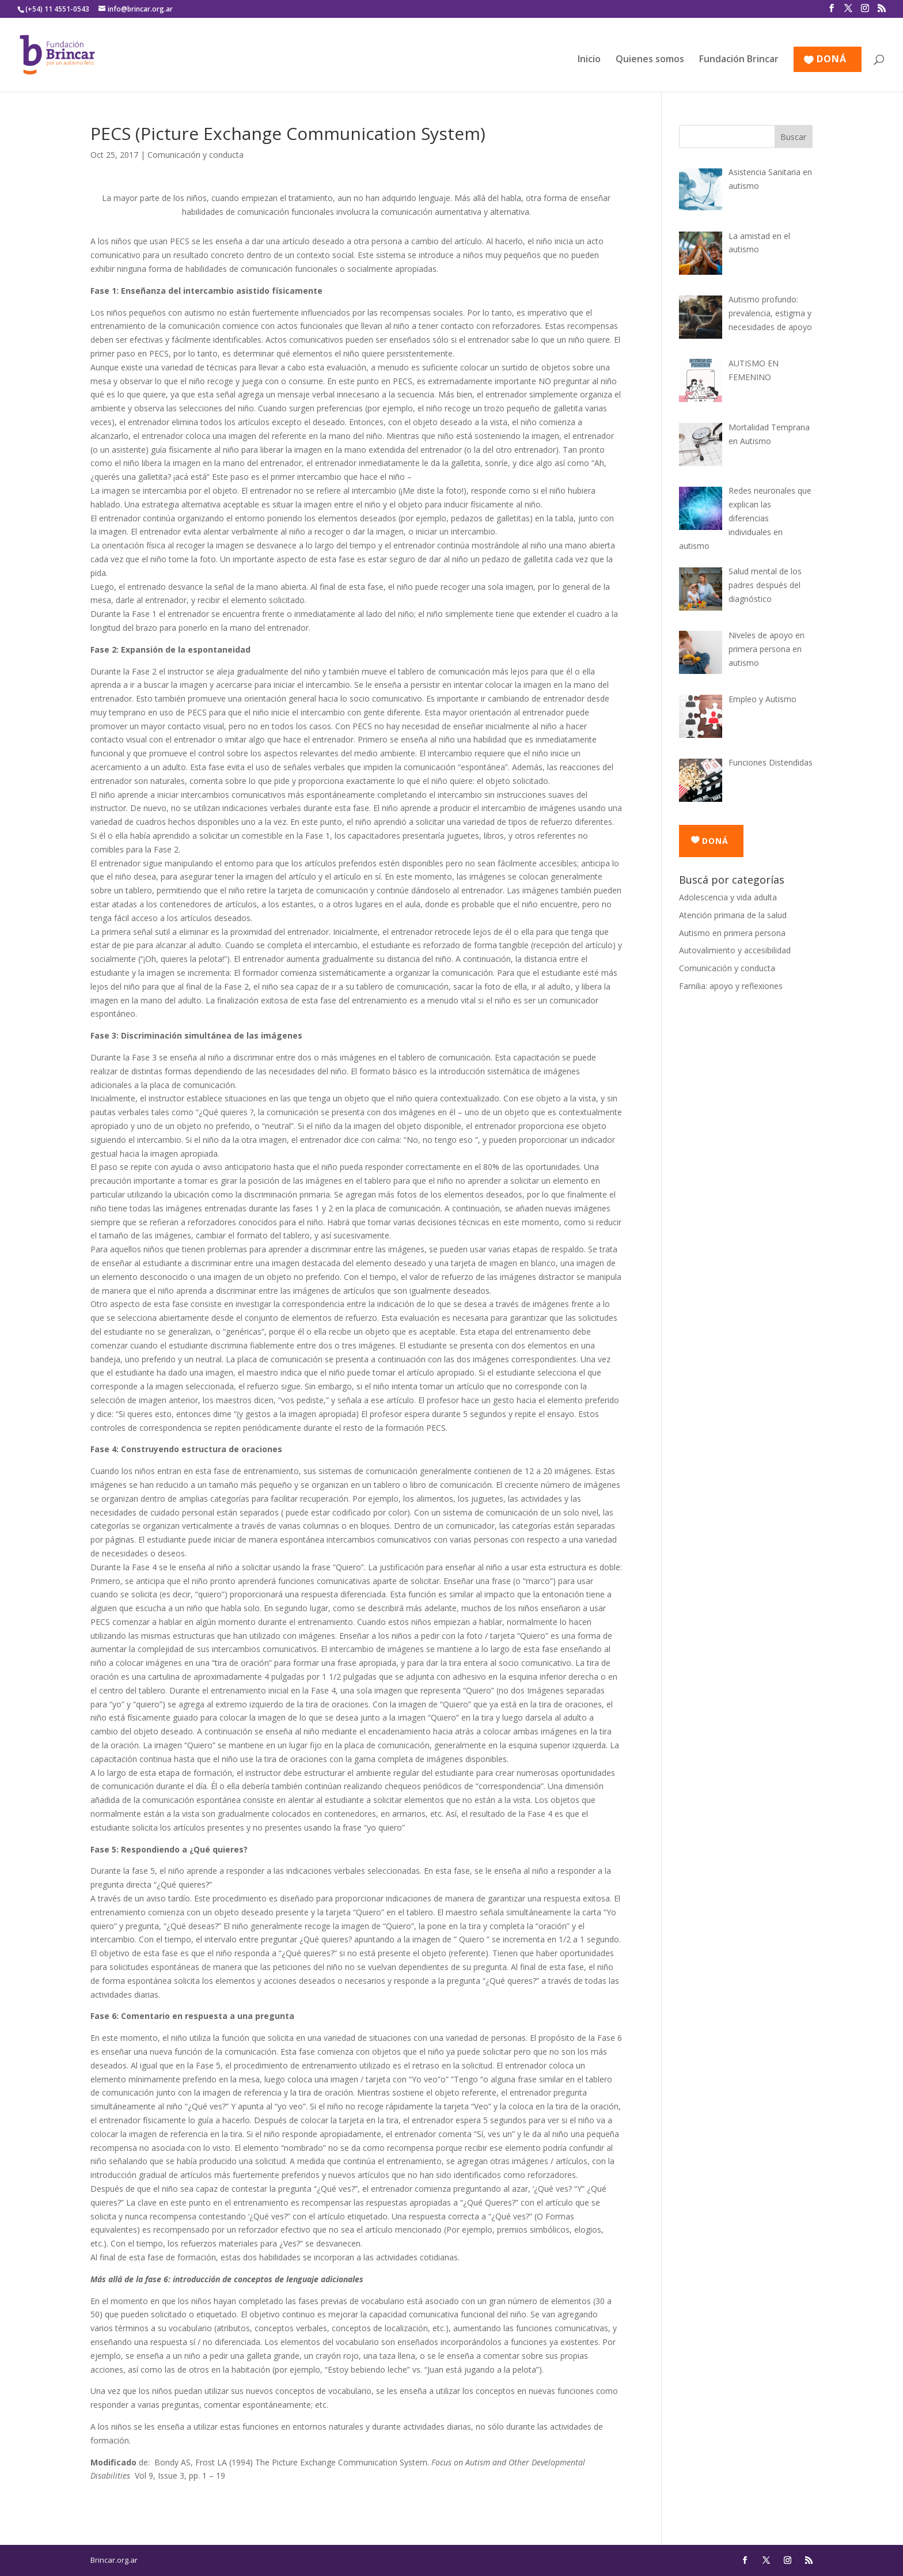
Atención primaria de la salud (733, 915)
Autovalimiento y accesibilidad (735, 950)
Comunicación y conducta (195, 154)
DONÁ (832, 60)
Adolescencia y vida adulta (728, 897)
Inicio (589, 60)
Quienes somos (650, 60)
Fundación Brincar (739, 60)
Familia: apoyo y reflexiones (731, 985)
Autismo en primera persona (732, 932)
